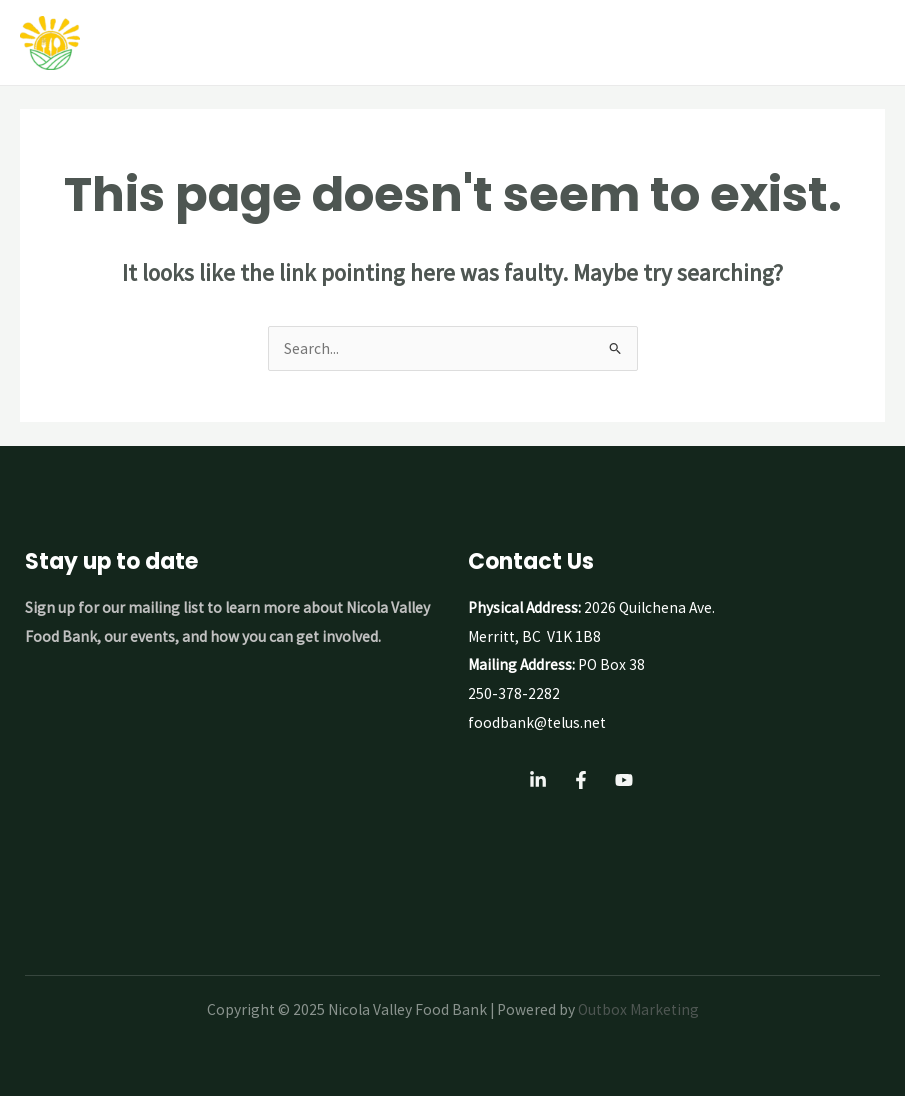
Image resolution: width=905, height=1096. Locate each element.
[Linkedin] (538, 780)
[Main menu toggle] (864, 43)
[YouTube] (624, 780)
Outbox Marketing (638, 1009)
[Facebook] (581, 780)
